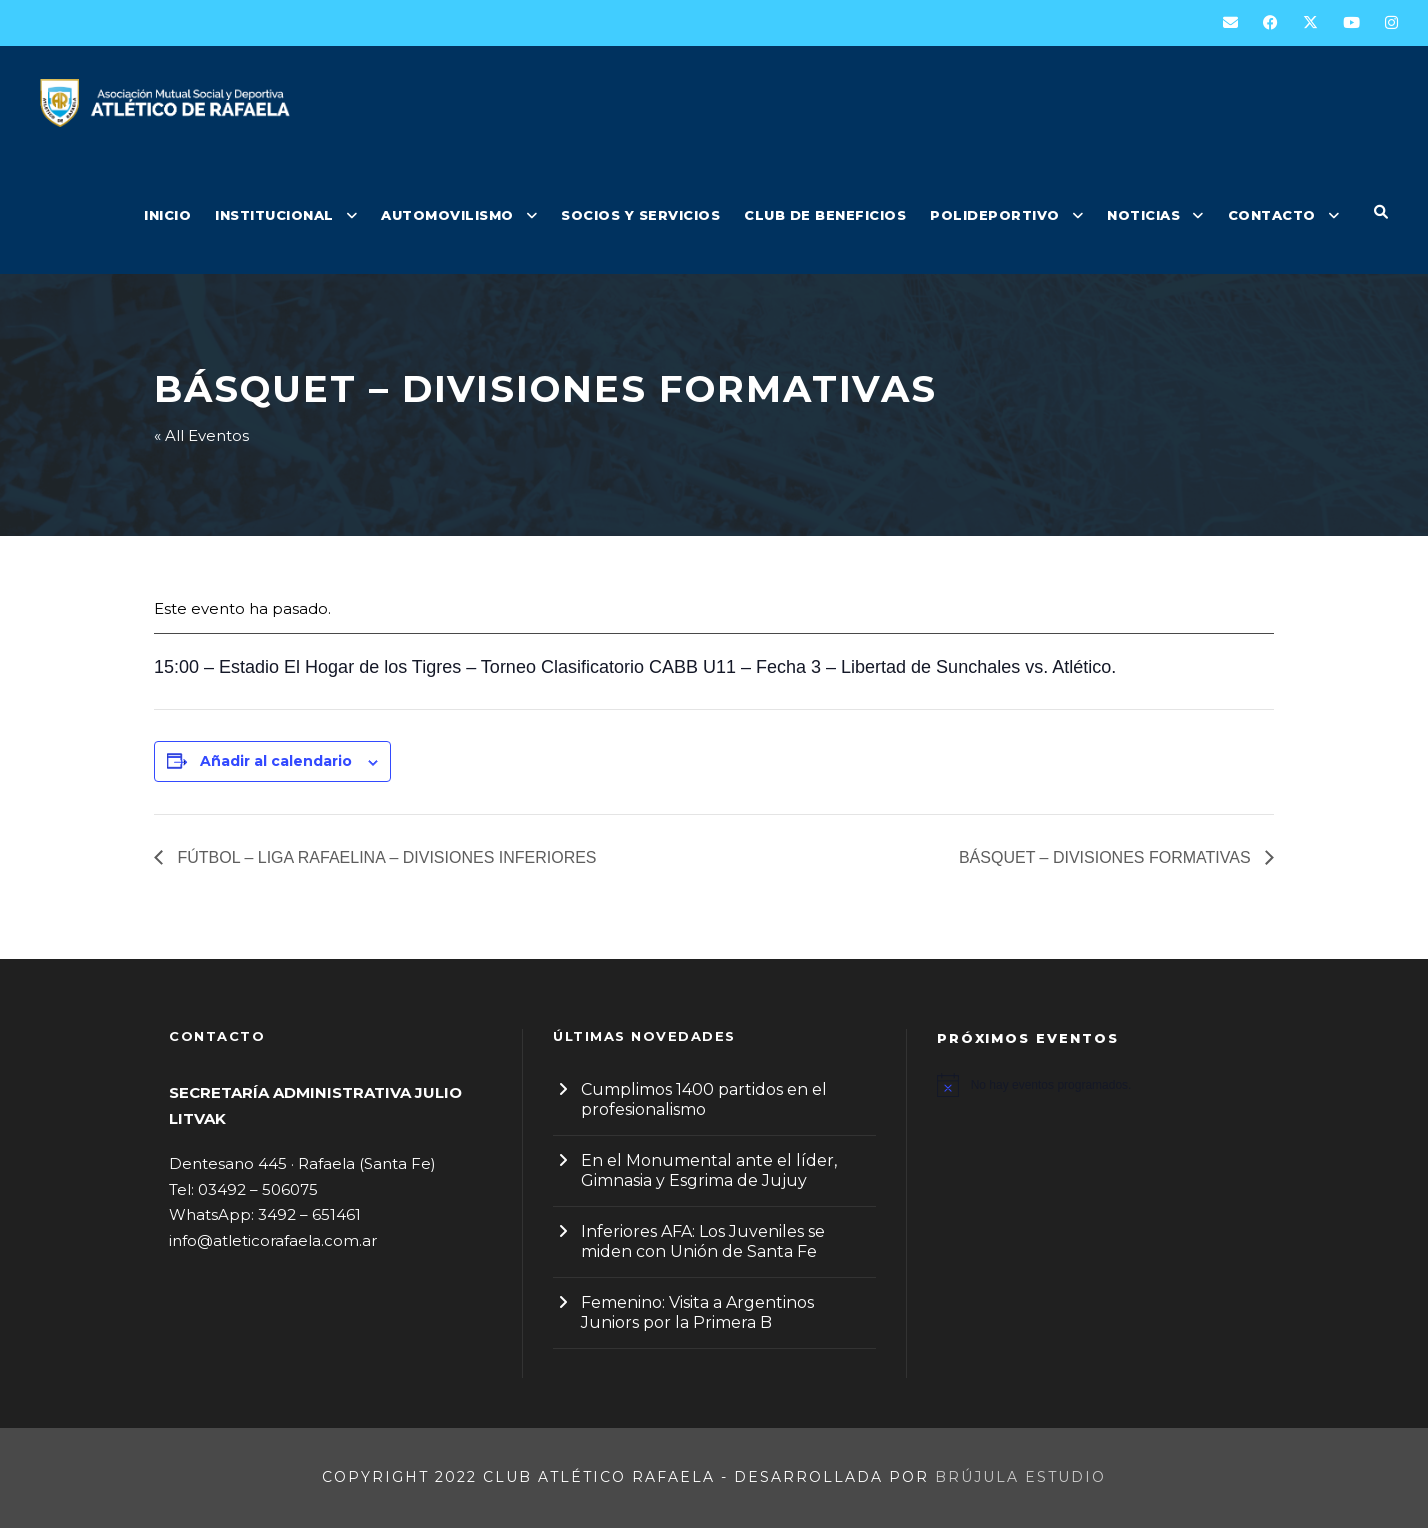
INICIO (167, 215)
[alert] (1098, 1085)
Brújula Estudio (1020, 1477)
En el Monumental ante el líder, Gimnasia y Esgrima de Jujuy (709, 1170)
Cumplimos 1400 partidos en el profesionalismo (704, 1099)
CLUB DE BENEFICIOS (825, 215)
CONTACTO (1272, 215)
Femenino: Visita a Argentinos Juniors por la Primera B (697, 1312)
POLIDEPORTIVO (995, 215)
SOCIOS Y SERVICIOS (640, 215)
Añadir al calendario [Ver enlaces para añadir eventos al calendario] (276, 761)
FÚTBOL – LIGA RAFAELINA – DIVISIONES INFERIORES (385, 857)
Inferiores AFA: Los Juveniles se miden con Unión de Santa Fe (703, 1241)
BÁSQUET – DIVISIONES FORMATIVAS (1107, 857)
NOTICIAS (1143, 215)
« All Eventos (201, 435)
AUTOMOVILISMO (447, 215)
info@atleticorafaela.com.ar (273, 1240)
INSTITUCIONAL (274, 215)
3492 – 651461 (309, 1214)
